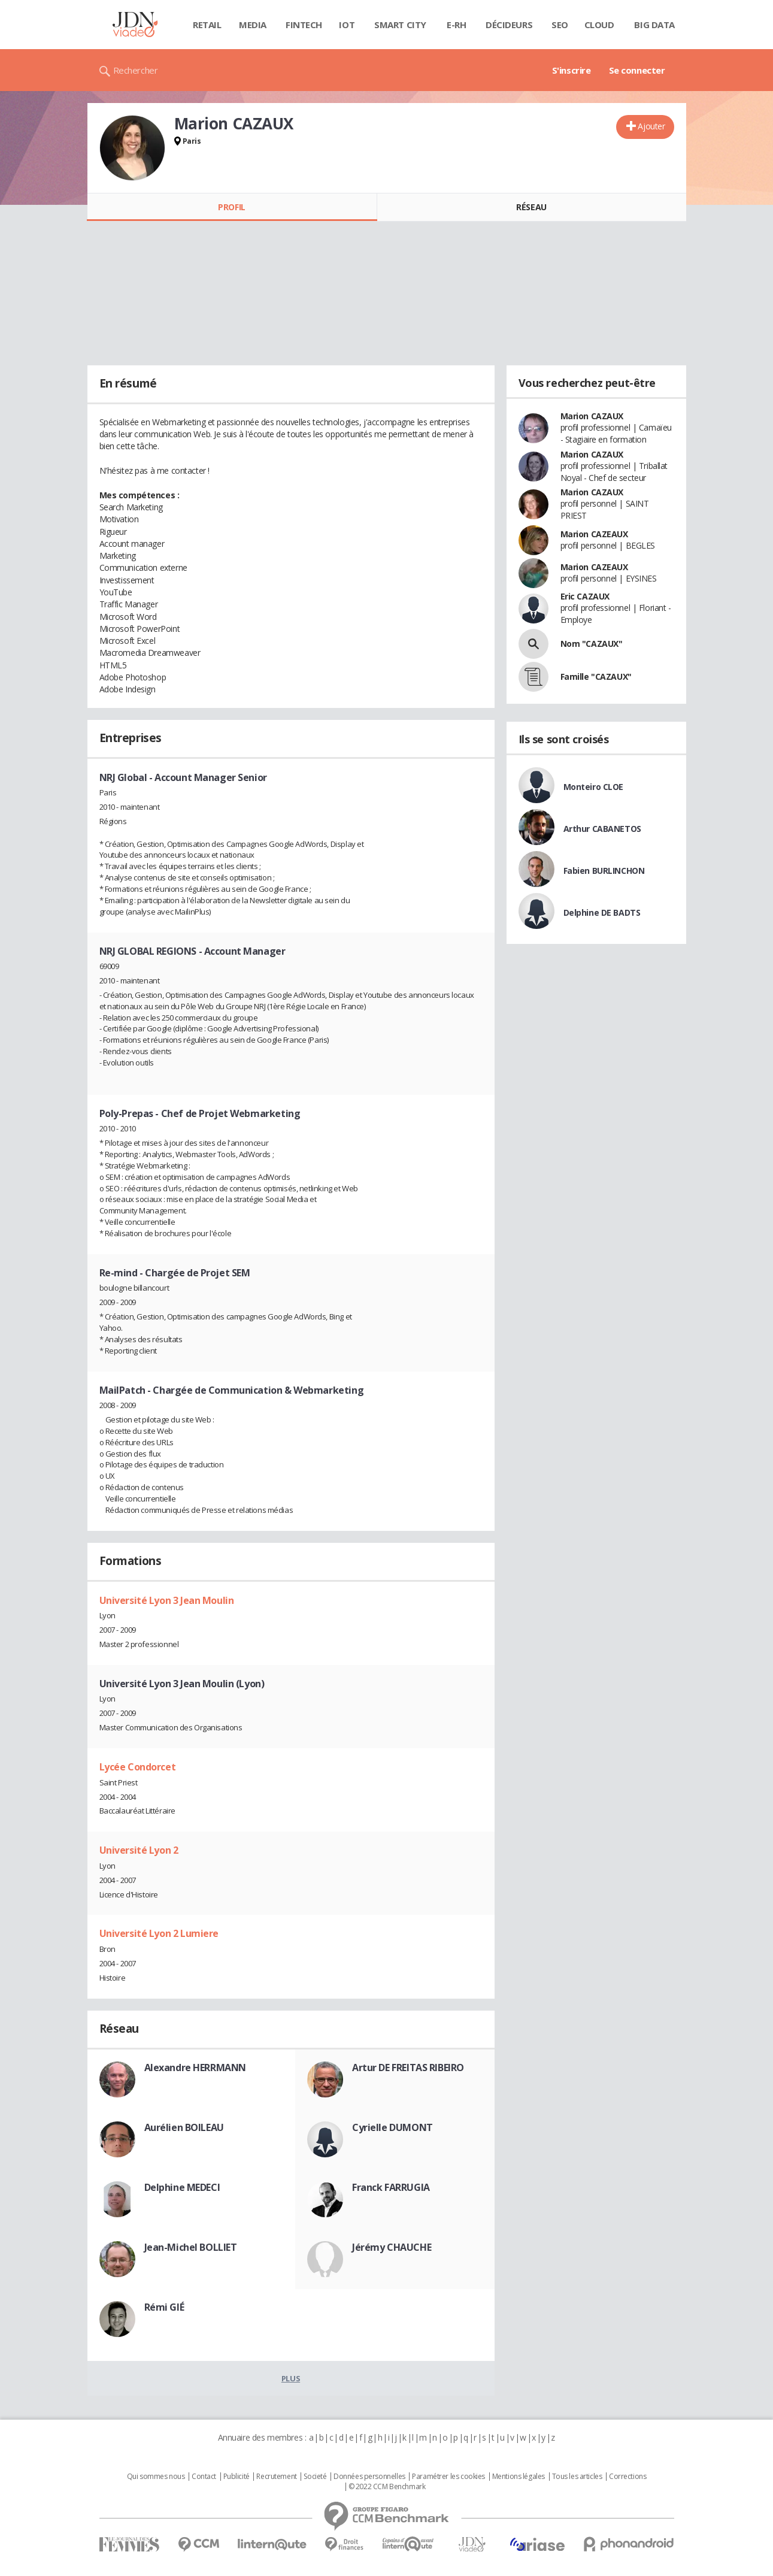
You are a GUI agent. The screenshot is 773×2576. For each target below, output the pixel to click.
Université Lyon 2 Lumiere (159, 1933)
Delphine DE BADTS (602, 912)
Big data (654, 25)
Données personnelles (369, 2476)
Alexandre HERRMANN (195, 2067)
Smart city (400, 25)
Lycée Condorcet (137, 1766)
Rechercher (135, 70)
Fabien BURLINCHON (604, 870)
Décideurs (509, 25)
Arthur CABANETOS (602, 828)
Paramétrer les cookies (448, 2476)
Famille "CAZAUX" (596, 676)
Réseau (531, 207)
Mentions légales (518, 2476)
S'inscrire (571, 70)
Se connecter (637, 70)
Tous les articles (577, 2476)
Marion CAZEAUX (594, 534)
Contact (204, 2476)
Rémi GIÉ (164, 2307)
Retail (207, 25)
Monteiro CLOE (593, 786)
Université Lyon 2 (138, 1850)
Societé (315, 2476)
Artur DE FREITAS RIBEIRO (408, 2067)
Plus (290, 2378)
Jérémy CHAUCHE (391, 2247)
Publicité (236, 2476)
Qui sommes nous (156, 2476)
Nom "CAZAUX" (591, 643)
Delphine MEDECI (182, 2187)
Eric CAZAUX (585, 596)
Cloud (599, 25)
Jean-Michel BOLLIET (190, 2247)
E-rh (456, 25)
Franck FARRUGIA (391, 2187)
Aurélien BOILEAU (184, 2127)
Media (252, 25)
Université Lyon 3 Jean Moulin (166, 1600)
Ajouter (651, 126)
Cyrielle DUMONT (392, 2127)
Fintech (304, 25)
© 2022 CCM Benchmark (387, 2487)
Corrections (627, 2476)
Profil (231, 207)
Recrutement (276, 2476)
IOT (346, 25)
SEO (559, 25)
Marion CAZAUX (592, 416)
